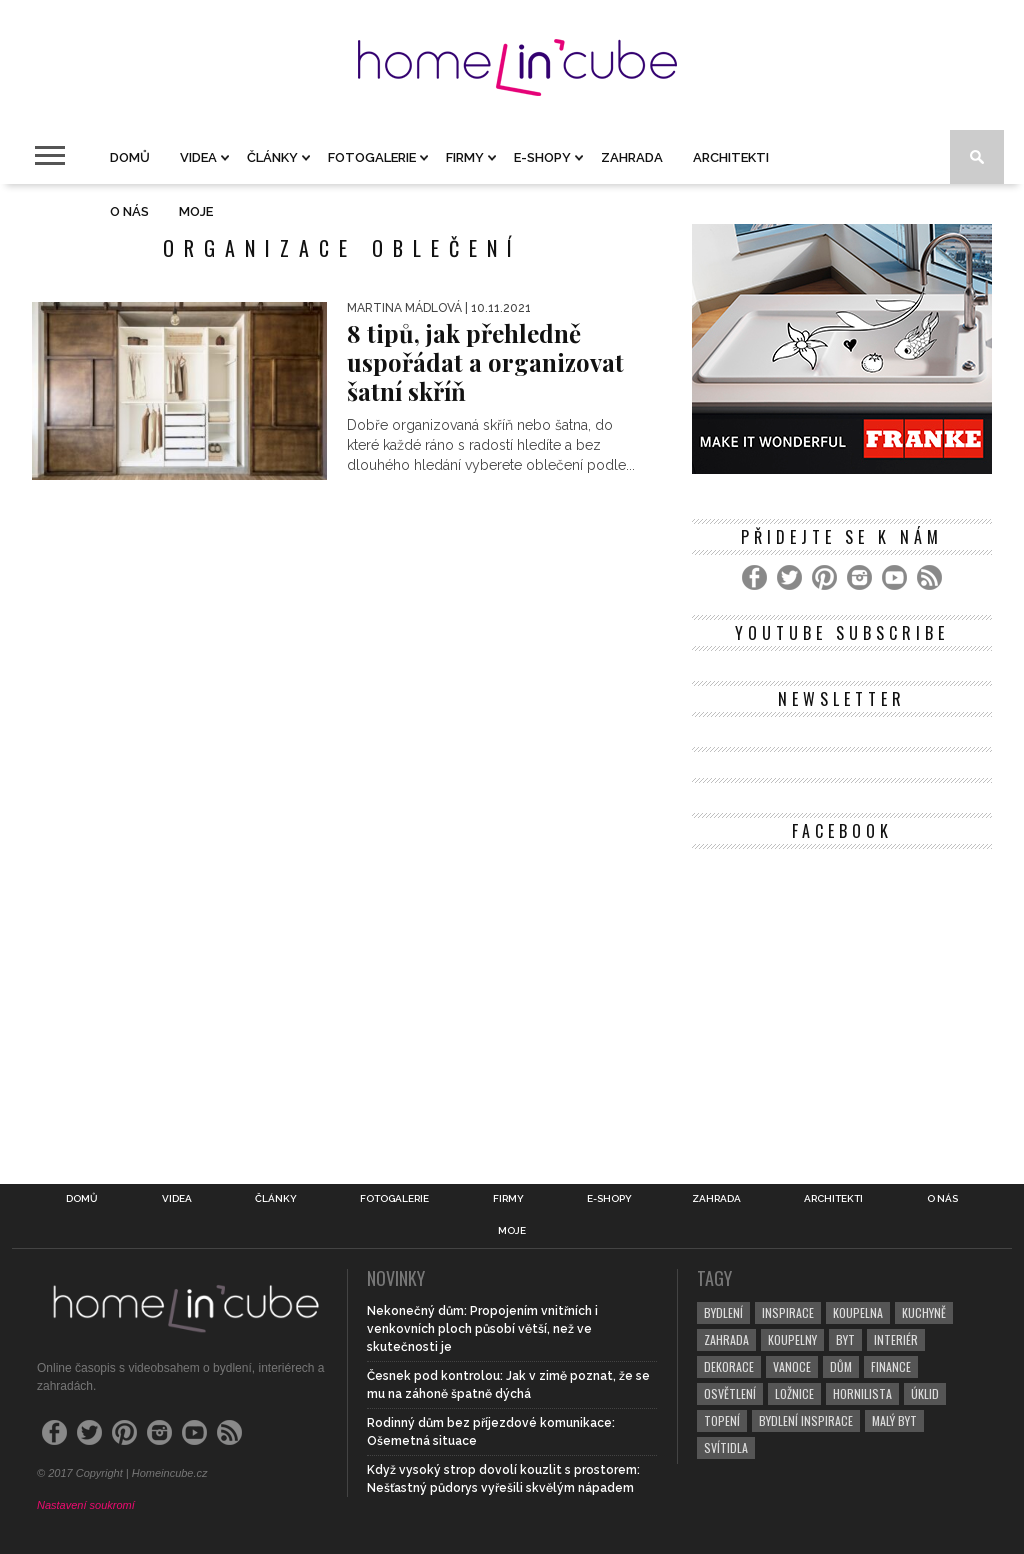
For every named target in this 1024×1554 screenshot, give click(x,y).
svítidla (726, 1447)
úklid (925, 1393)
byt (845, 1339)
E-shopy (542, 157)
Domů (130, 157)
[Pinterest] (824, 577)
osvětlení (730, 1393)
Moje (196, 211)
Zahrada (632, 157)
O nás (129, 211)
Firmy (465, 157)
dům (841, 1366)
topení (722, 1420)
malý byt (894, 1420)
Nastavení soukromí (86, 1505)
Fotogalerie (372, 157)
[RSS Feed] (929, 577)
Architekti (731, 157)
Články (272, 157)
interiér (896, 1339)
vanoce (792, 1366)
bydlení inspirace (806, 1420)
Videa (198, 157)
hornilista (862, 1393)
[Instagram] (859, 577)
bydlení (723, 1312)
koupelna (858, 1312)
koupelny (792, 1339)
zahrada (726, 1339)
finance (891, 1366)
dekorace (729, 1366)
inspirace (788, 1312)
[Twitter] (789, 577)
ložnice (794, 1393)
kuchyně (924, 1312)
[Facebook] (754, 577)
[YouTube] (894, 577)
